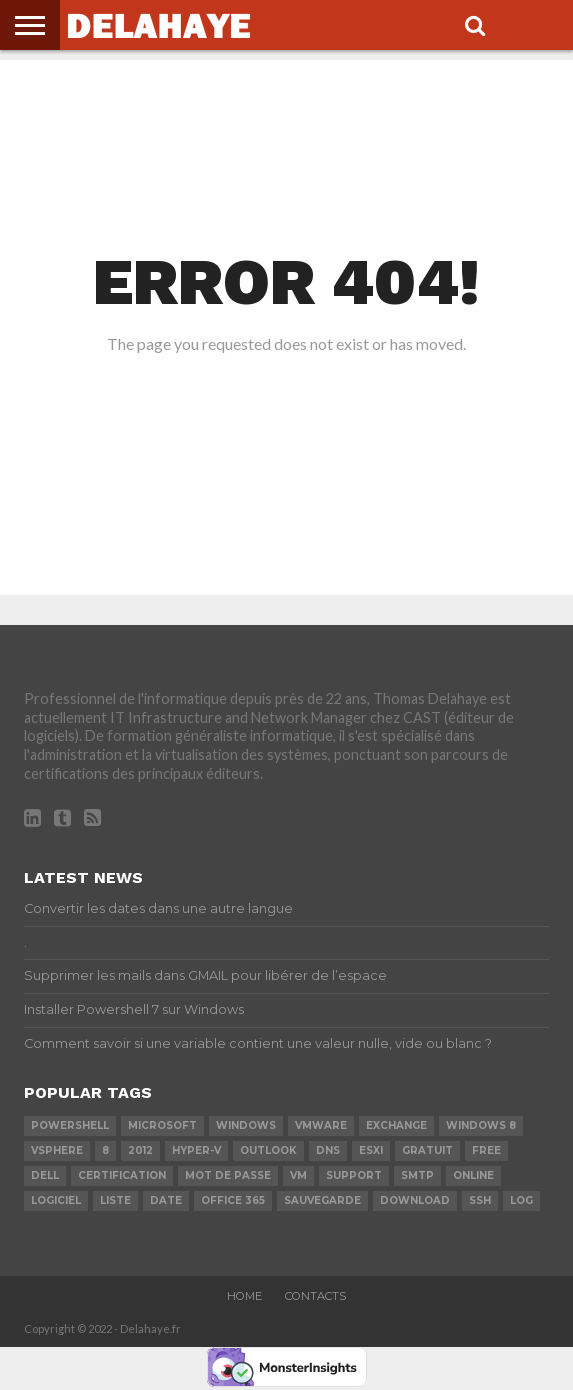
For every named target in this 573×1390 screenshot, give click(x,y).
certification (122, 1175)
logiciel (56, 1200)
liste (115, 1200)
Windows (246, 1125)
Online (473, 1175)
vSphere (57, 1150)
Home (244, 1296)
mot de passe (228, 1175)
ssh (480, 1200)
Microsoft (162, 1125)
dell (45, 1175)
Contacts (315, 1296)
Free (486, 1150)
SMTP (417, 1175)
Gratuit (427, 1150)
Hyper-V (196, 1150)
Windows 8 (481, 1125)
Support (354, 1175)
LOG (521, 1200)
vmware (321, 1125)
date (166, 1200)
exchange (396, 1125)
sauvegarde (322, 1200)
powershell (70, 1125)
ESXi (371, 1150)
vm (298, 1175)
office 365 (233, 1200)
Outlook (268, 1150)
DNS (328, 1150)
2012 (140, 1150)
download (415, 1200)
